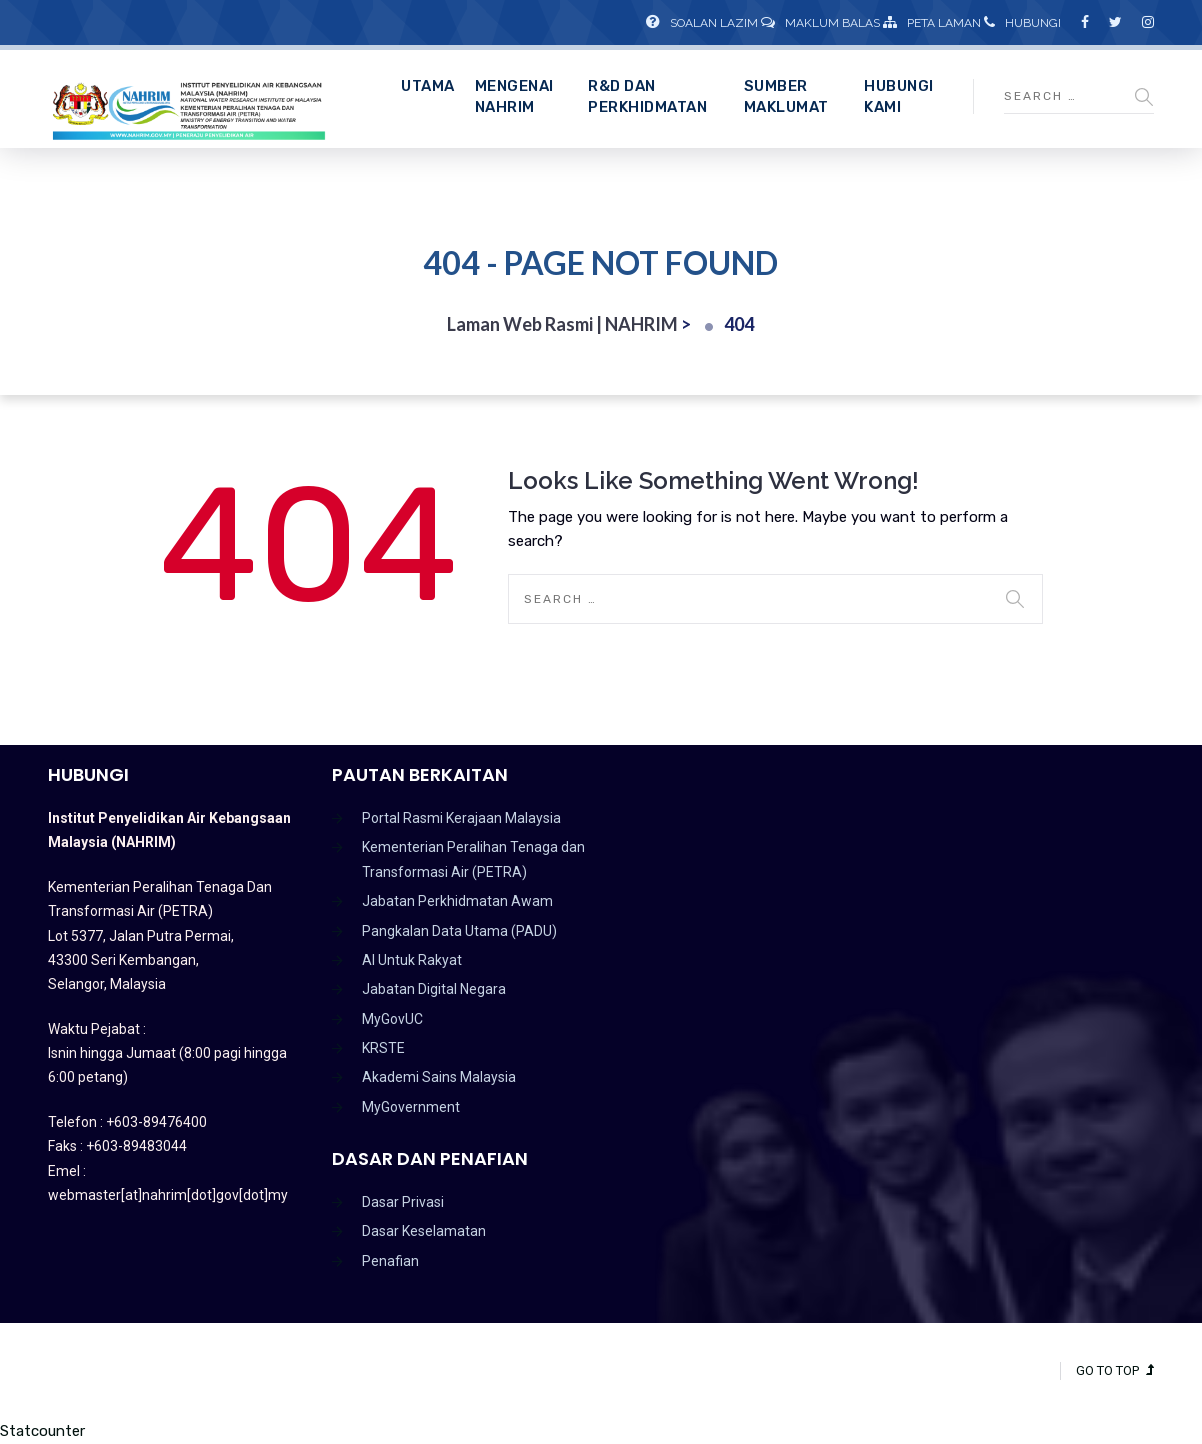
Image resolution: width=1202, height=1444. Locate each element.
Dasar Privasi (403, 1202)
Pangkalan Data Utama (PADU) (459, 931)
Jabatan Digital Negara (434, 989)
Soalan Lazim (702, 23)
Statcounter (42, 1431)
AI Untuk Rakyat (412, 960)
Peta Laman (932, 23)
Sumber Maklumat (786, 96)
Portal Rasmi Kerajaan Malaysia (461, 818)
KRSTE (383, 1048)
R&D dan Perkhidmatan (647, 96)
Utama (428, 86)
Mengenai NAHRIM (514, 96)
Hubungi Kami (899, 96)
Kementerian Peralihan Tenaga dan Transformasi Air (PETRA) (473, 859)
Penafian (390, 1261)
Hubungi (1022, 23)
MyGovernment (411, 1107)
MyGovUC (392, 1019)
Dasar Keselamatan (424, 1231)
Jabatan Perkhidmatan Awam (457, 901)
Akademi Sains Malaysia (439, 1077)
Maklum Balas (820, 23)
